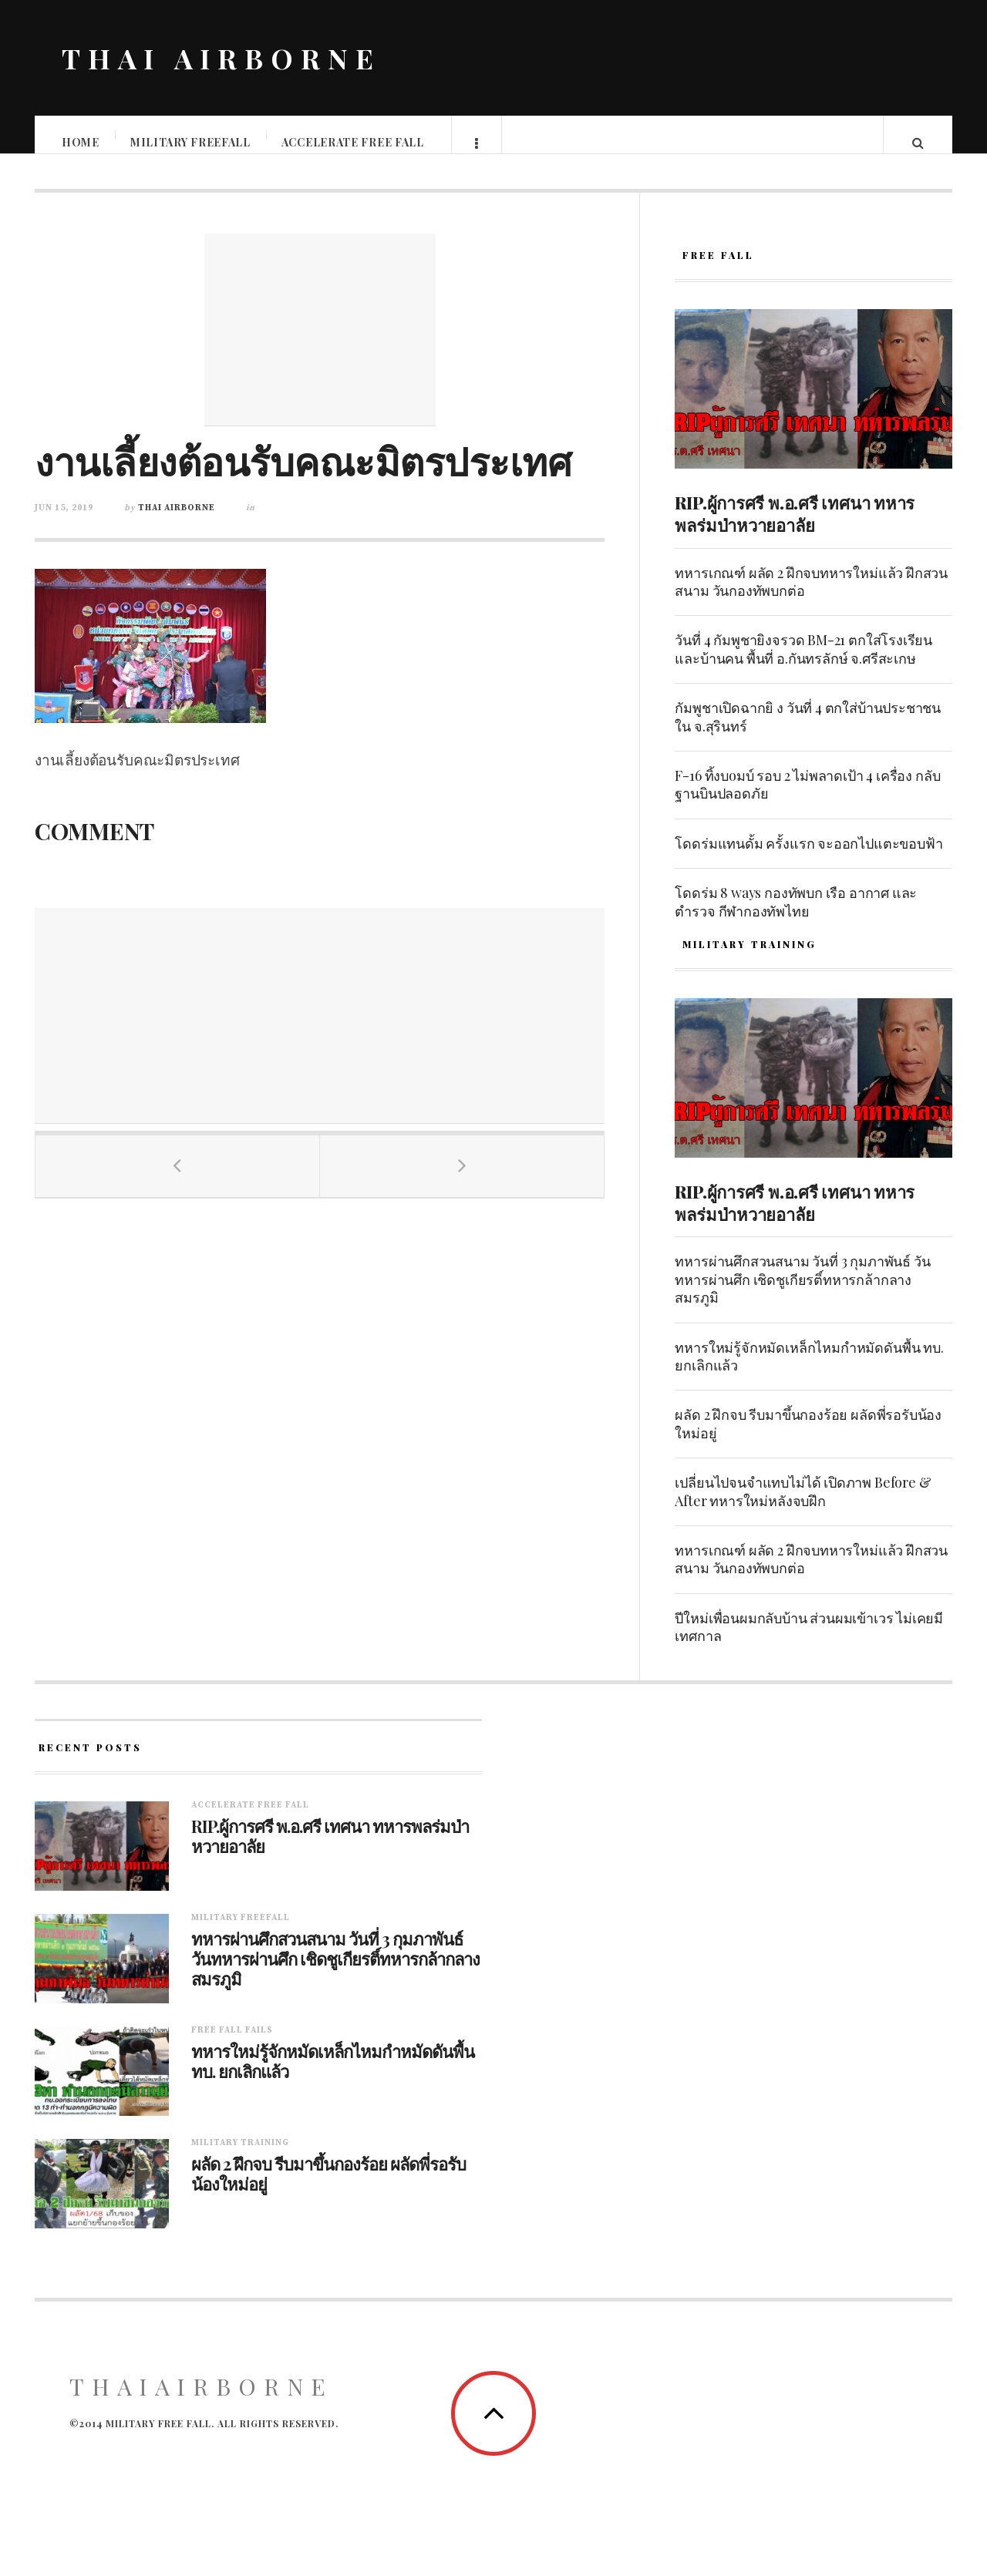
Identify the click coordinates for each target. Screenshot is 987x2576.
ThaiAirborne (201, 2401)
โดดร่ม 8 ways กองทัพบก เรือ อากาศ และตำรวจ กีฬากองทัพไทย (796, 917)
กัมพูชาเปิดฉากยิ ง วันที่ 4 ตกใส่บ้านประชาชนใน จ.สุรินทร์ (808, 732)
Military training (240, 2158)
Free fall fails (232, 2045)
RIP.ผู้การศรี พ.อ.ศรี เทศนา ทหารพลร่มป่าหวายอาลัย (795, 529)
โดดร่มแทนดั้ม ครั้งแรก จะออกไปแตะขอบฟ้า (808, 858)
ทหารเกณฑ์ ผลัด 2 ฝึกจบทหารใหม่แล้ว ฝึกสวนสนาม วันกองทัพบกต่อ (811, 597)
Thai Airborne (176, 523)
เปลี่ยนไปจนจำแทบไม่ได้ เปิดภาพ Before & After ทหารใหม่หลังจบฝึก (803, 1506)
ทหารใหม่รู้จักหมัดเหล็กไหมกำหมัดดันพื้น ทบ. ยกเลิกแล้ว (809, 1372)
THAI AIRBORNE (221, 57)
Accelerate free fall (353, 142)
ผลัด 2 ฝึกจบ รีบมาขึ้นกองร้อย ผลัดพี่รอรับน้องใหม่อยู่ (808, 1439)
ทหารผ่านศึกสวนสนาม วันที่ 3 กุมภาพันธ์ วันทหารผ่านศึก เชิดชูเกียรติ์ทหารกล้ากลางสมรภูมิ (802, 1294)
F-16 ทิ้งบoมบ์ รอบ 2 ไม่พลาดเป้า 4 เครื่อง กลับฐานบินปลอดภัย (807, 800)
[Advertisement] (320, 345)
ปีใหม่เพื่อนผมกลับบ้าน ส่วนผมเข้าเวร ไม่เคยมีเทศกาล (809, 1642)
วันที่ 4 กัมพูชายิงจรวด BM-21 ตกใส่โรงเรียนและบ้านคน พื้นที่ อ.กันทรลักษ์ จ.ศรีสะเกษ (803, 664)
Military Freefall (191, 142)
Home (81, 142)
